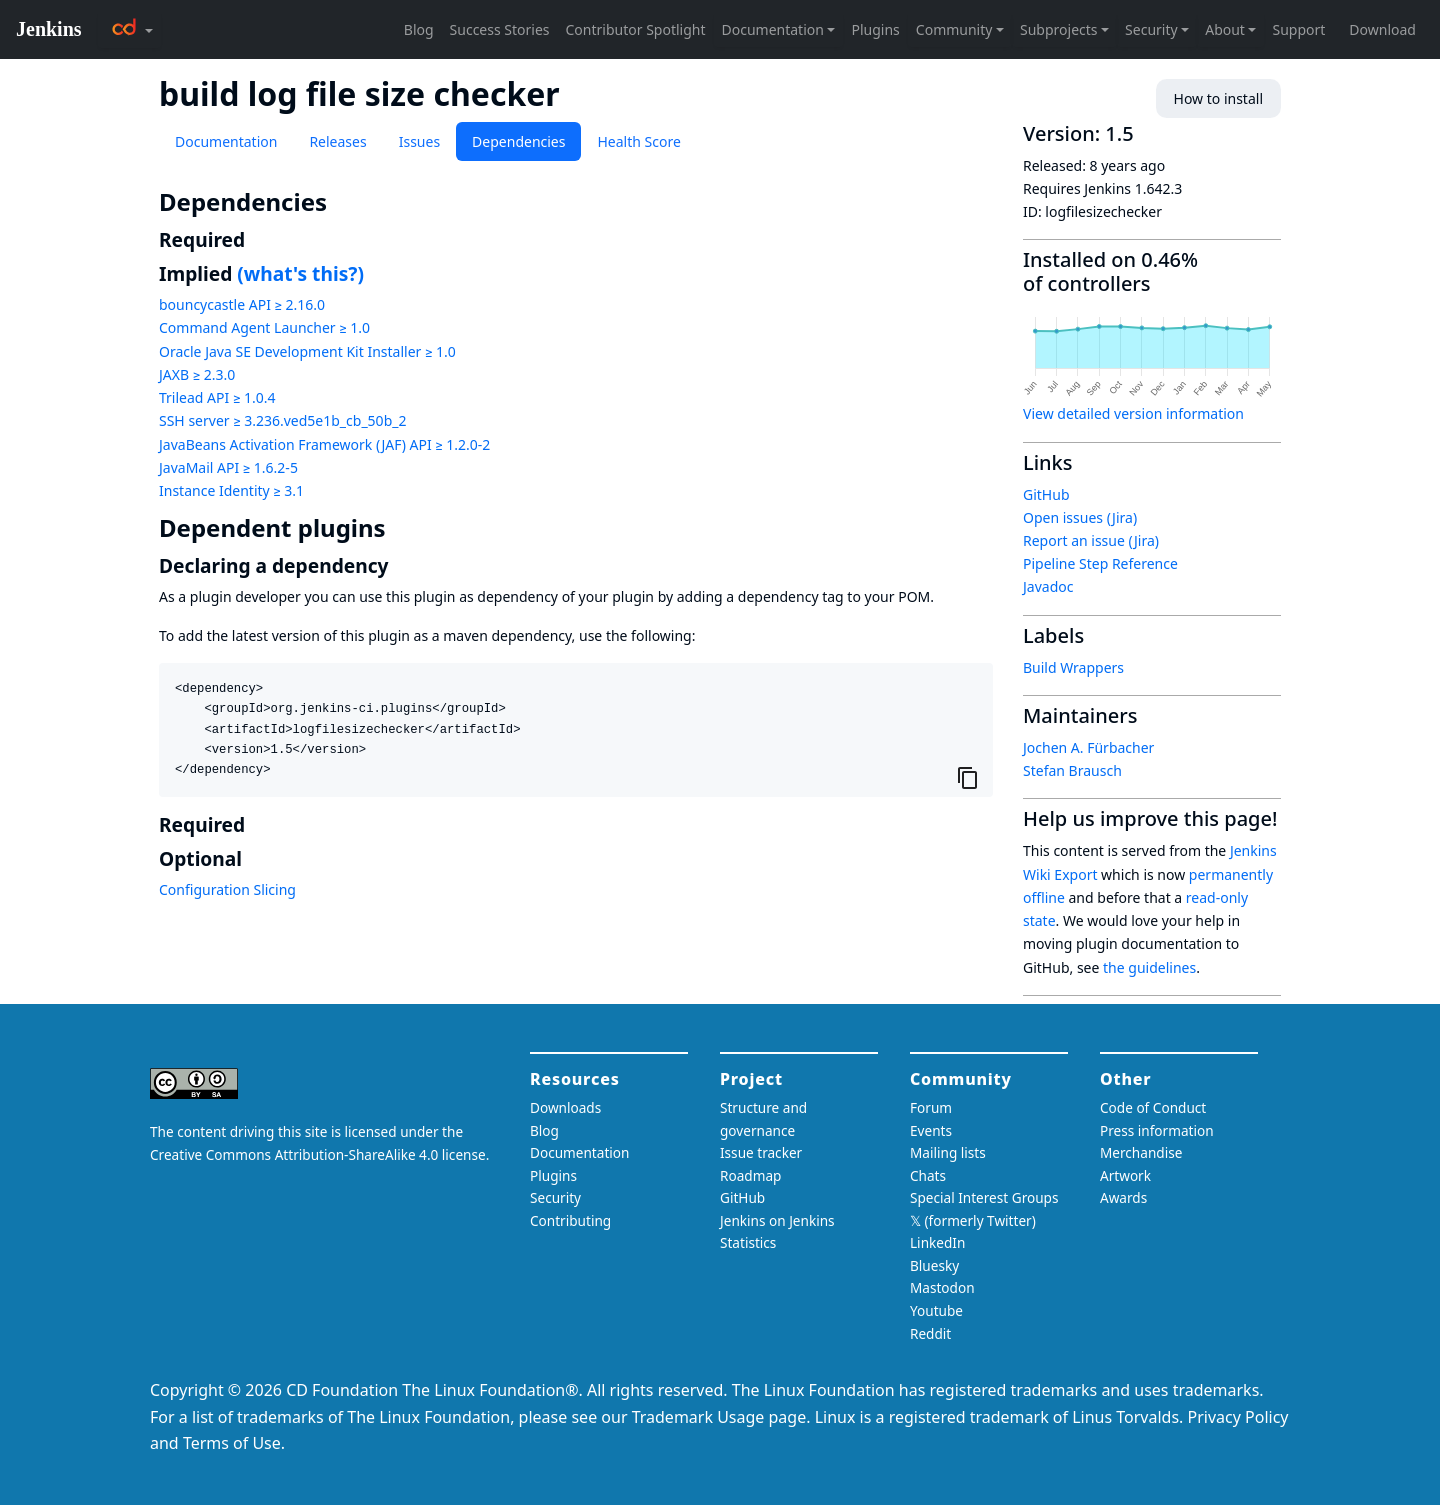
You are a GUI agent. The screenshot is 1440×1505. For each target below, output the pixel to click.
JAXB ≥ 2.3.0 (197, 374)
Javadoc (1048, 586)
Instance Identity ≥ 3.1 (231, 490)
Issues (419, 141)
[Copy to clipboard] (968, 777)
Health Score (638, 141)
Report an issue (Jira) (1091, 540)
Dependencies (518, 141)
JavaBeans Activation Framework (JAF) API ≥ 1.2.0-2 (324, 444)
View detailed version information (1133, 413)
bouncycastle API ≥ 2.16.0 (242, 304)
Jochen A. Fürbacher (1088, 747)
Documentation (226, 141)
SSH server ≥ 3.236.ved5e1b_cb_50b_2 (282, 420)
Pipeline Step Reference (1100, 563)
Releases (337, 141)
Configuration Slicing (227, 889)
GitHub (1046, 494)
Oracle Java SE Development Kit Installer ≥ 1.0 (307, 351)
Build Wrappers (1073, 667)
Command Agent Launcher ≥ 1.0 (264, 327)
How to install (1218, 98)
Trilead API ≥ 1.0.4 (217, 397)
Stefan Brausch (1072, 770)
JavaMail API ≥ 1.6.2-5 (228, 467)
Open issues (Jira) (1080, 517)
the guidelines (1149, 967)
